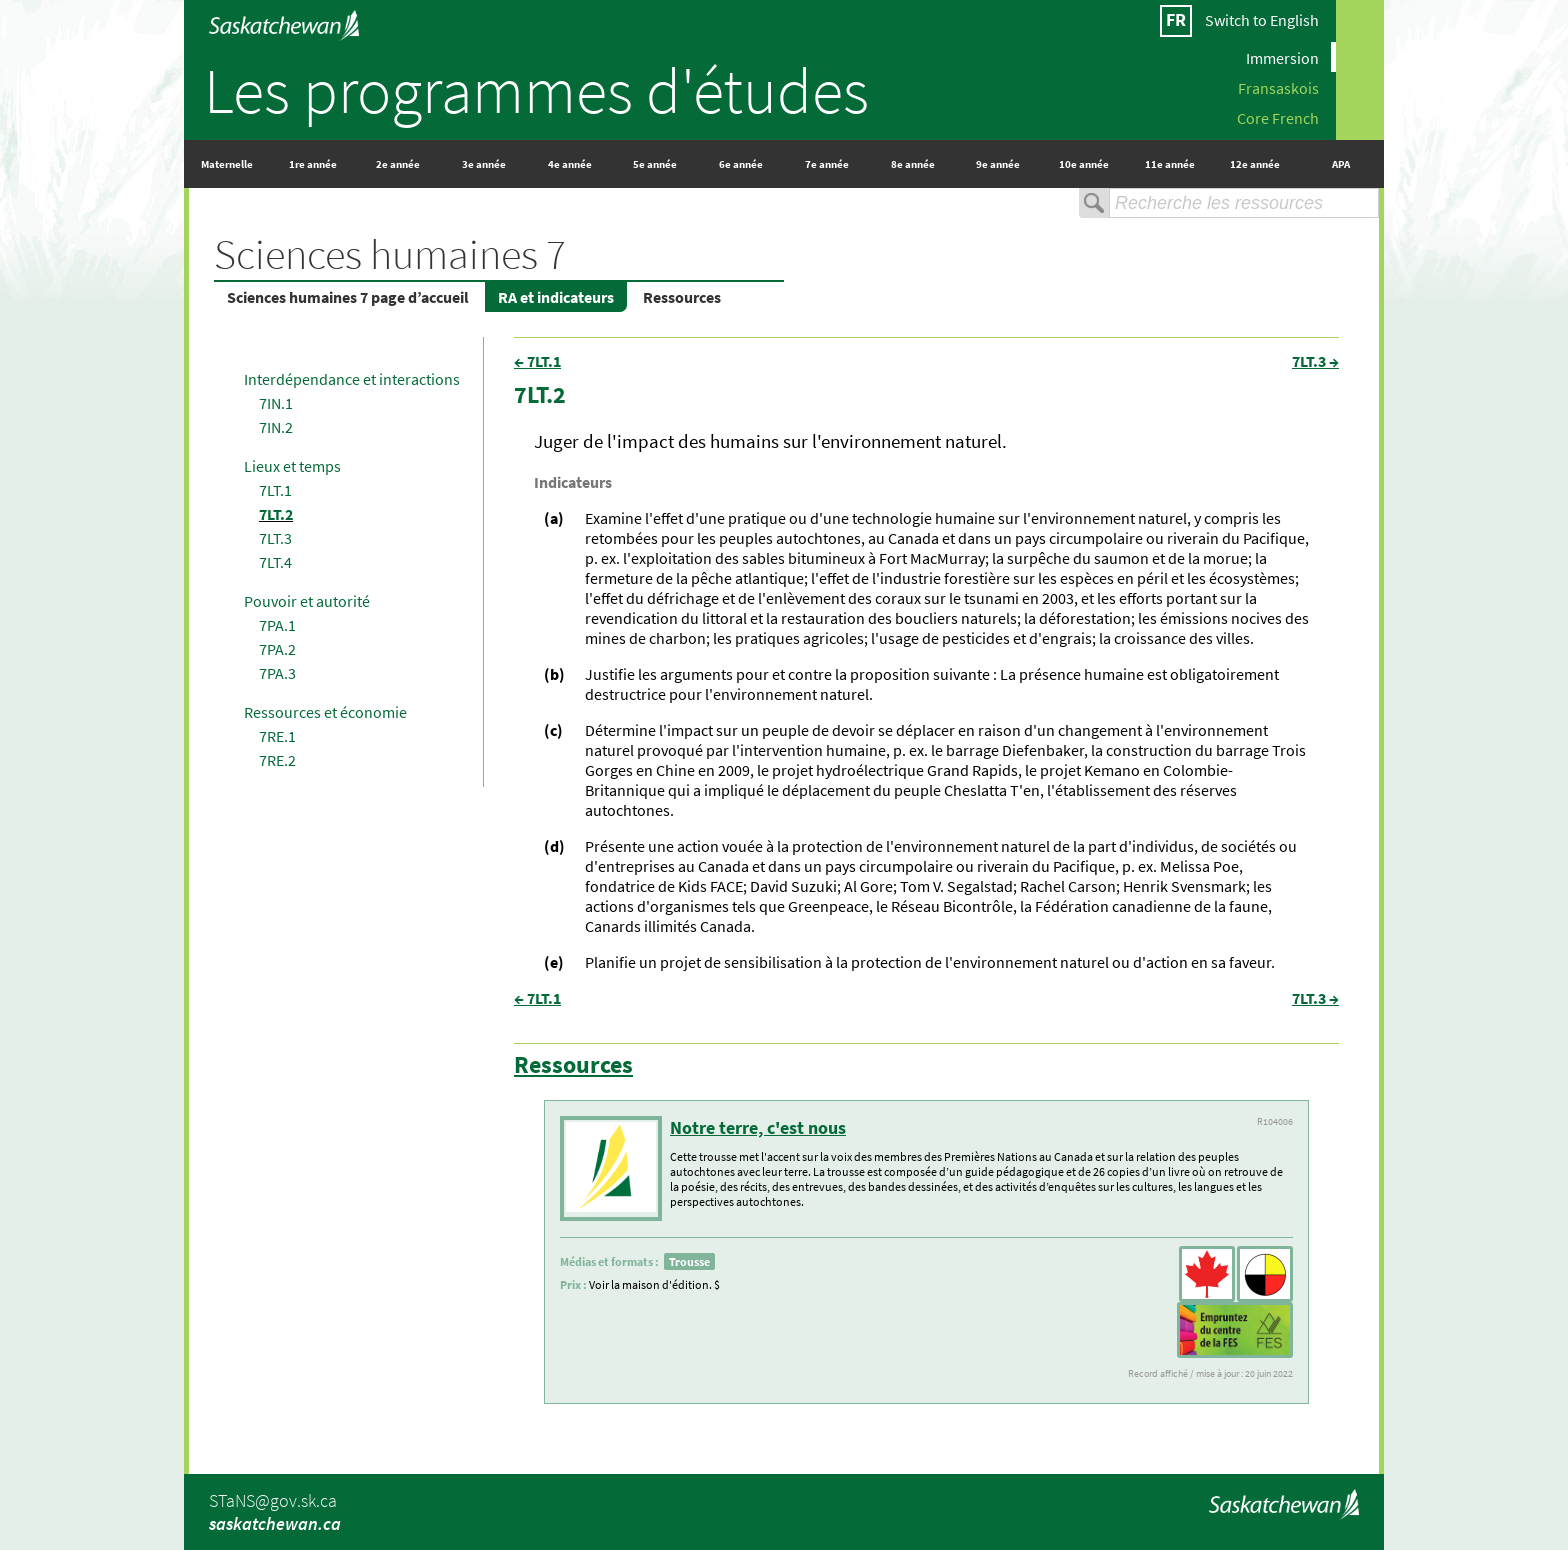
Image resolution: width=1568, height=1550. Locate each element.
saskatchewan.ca (275, 1523)
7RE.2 (277, 760)
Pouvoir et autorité (307, 601)
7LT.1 (275, 490)
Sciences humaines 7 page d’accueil (348, 297)
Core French (1278, 117)
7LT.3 (275, 538)
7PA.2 (277, 649)
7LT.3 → (1315, 361)
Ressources (682, 297)
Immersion (1282, 57)
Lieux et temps (292, 466)
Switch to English (1262, 20)
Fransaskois (1278, 87)
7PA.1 (277, 625)
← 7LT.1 (537, 361)
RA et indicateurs (556, 297)
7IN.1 (276, 403)
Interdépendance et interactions (352, 379)
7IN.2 (276, 427)
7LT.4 (275, 562)
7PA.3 (277, 673)
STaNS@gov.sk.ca (273, 1500)
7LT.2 (276, 514)
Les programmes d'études (536, 90)
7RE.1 (277, 736)
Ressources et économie (325, 712)
